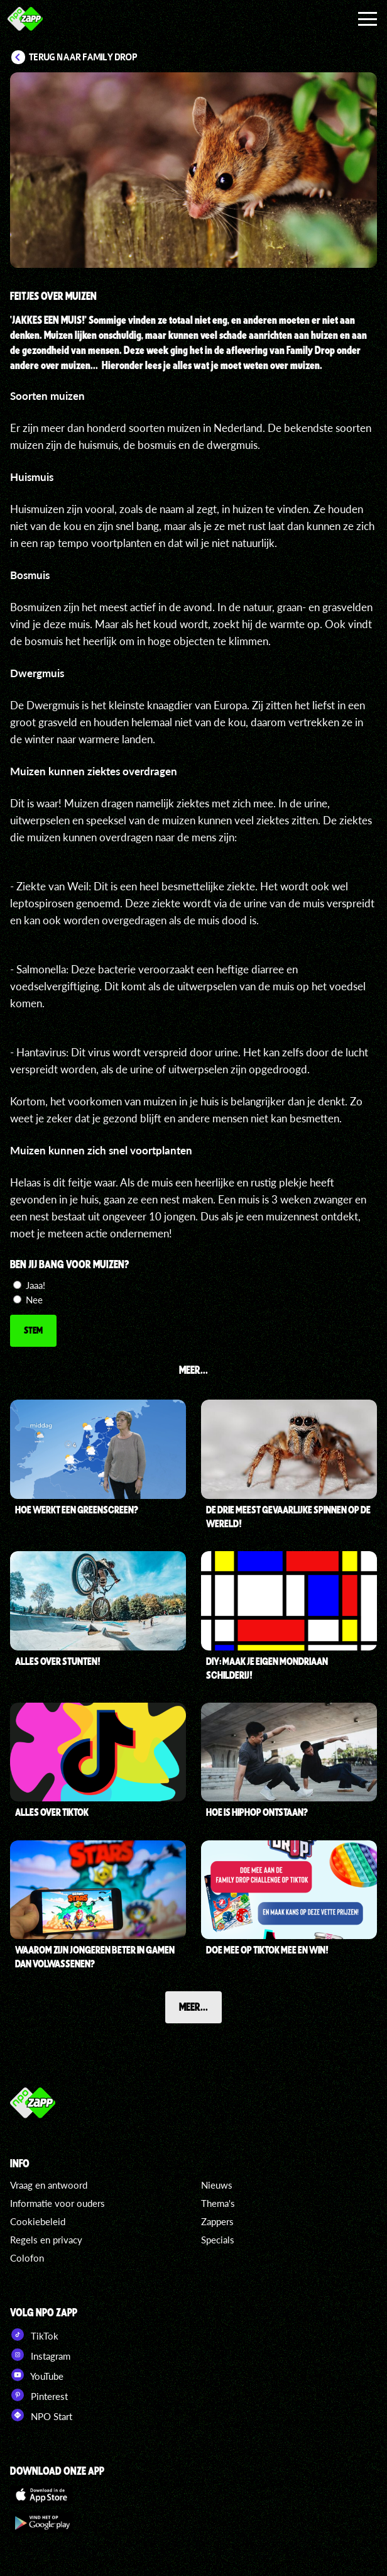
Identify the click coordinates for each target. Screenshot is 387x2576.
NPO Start (41, 2415)
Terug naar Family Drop (83, 57)
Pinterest (39, 2394)
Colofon (27, 2258)
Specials (217, 2239)
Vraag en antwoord (48, 2185)
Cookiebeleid (37, 2221)
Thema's (218, 2203)
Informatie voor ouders (57, 2203)
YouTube (36, 2374)
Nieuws (216, 2185)
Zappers (217, 2221)
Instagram (40, 2354)
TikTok (34, 2334)
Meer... (193, 2006)
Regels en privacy (46, 2239)
